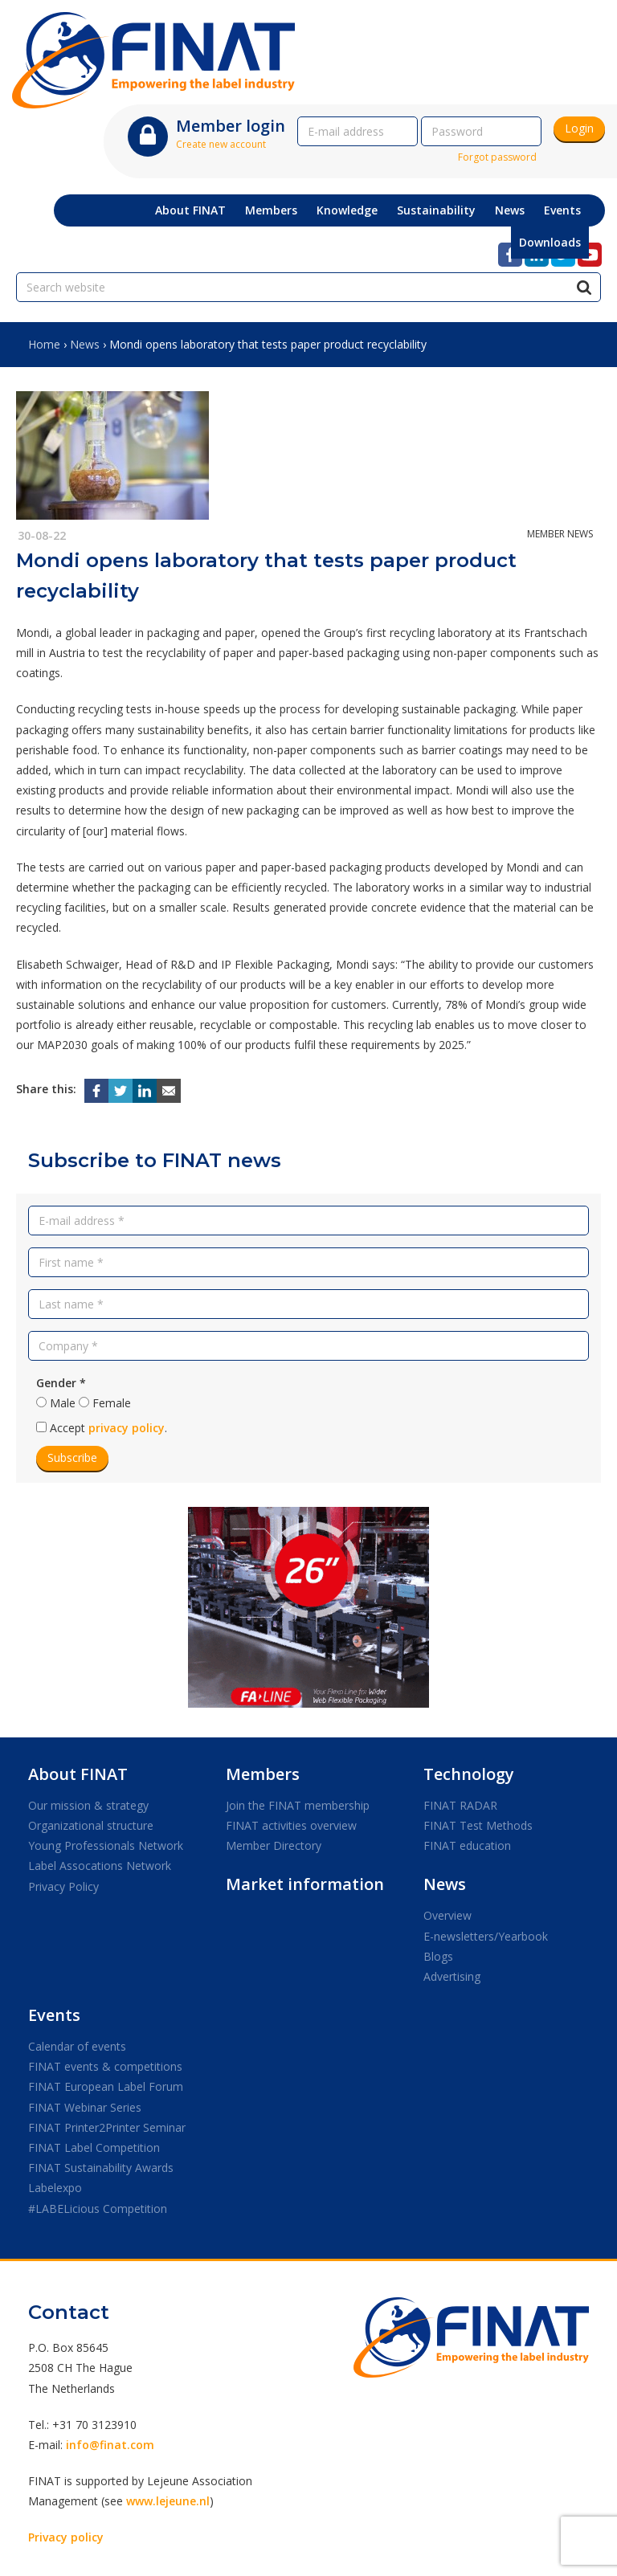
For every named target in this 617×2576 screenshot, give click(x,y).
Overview (447, 1915)
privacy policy (126, 1427)
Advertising (451, 1976)
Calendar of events (77, 2046)
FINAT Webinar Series (84, 2107)
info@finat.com (110, 2444)
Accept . (108, 1427)
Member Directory (273, 1845)
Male (63, 1402)
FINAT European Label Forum (105, 2086)
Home (44, 344)
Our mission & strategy (88, 1805)
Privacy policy (66, 2537)
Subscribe (72, 1457)
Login (579, 128)
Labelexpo (55, 2187)
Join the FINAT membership (298, 1805)
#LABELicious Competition (97, 2208)
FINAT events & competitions (105, 2066)
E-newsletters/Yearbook (485, 1936)
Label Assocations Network (99, 1865)
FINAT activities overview (291, 1825)
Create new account (221, 144)
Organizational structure (90, 1825)
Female (111, 1402)
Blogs (438, 1956)
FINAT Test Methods (478, 1825)
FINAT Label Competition (94, 2147)
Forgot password (497, 157)
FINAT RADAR (460, 1805)
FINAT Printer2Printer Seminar (107, 2127)
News (85, 344)
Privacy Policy (63, 1886)
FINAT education (467, 1845)
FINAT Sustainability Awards (101, 2167)
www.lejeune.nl (168, 2501)
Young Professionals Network (105, 1845)
